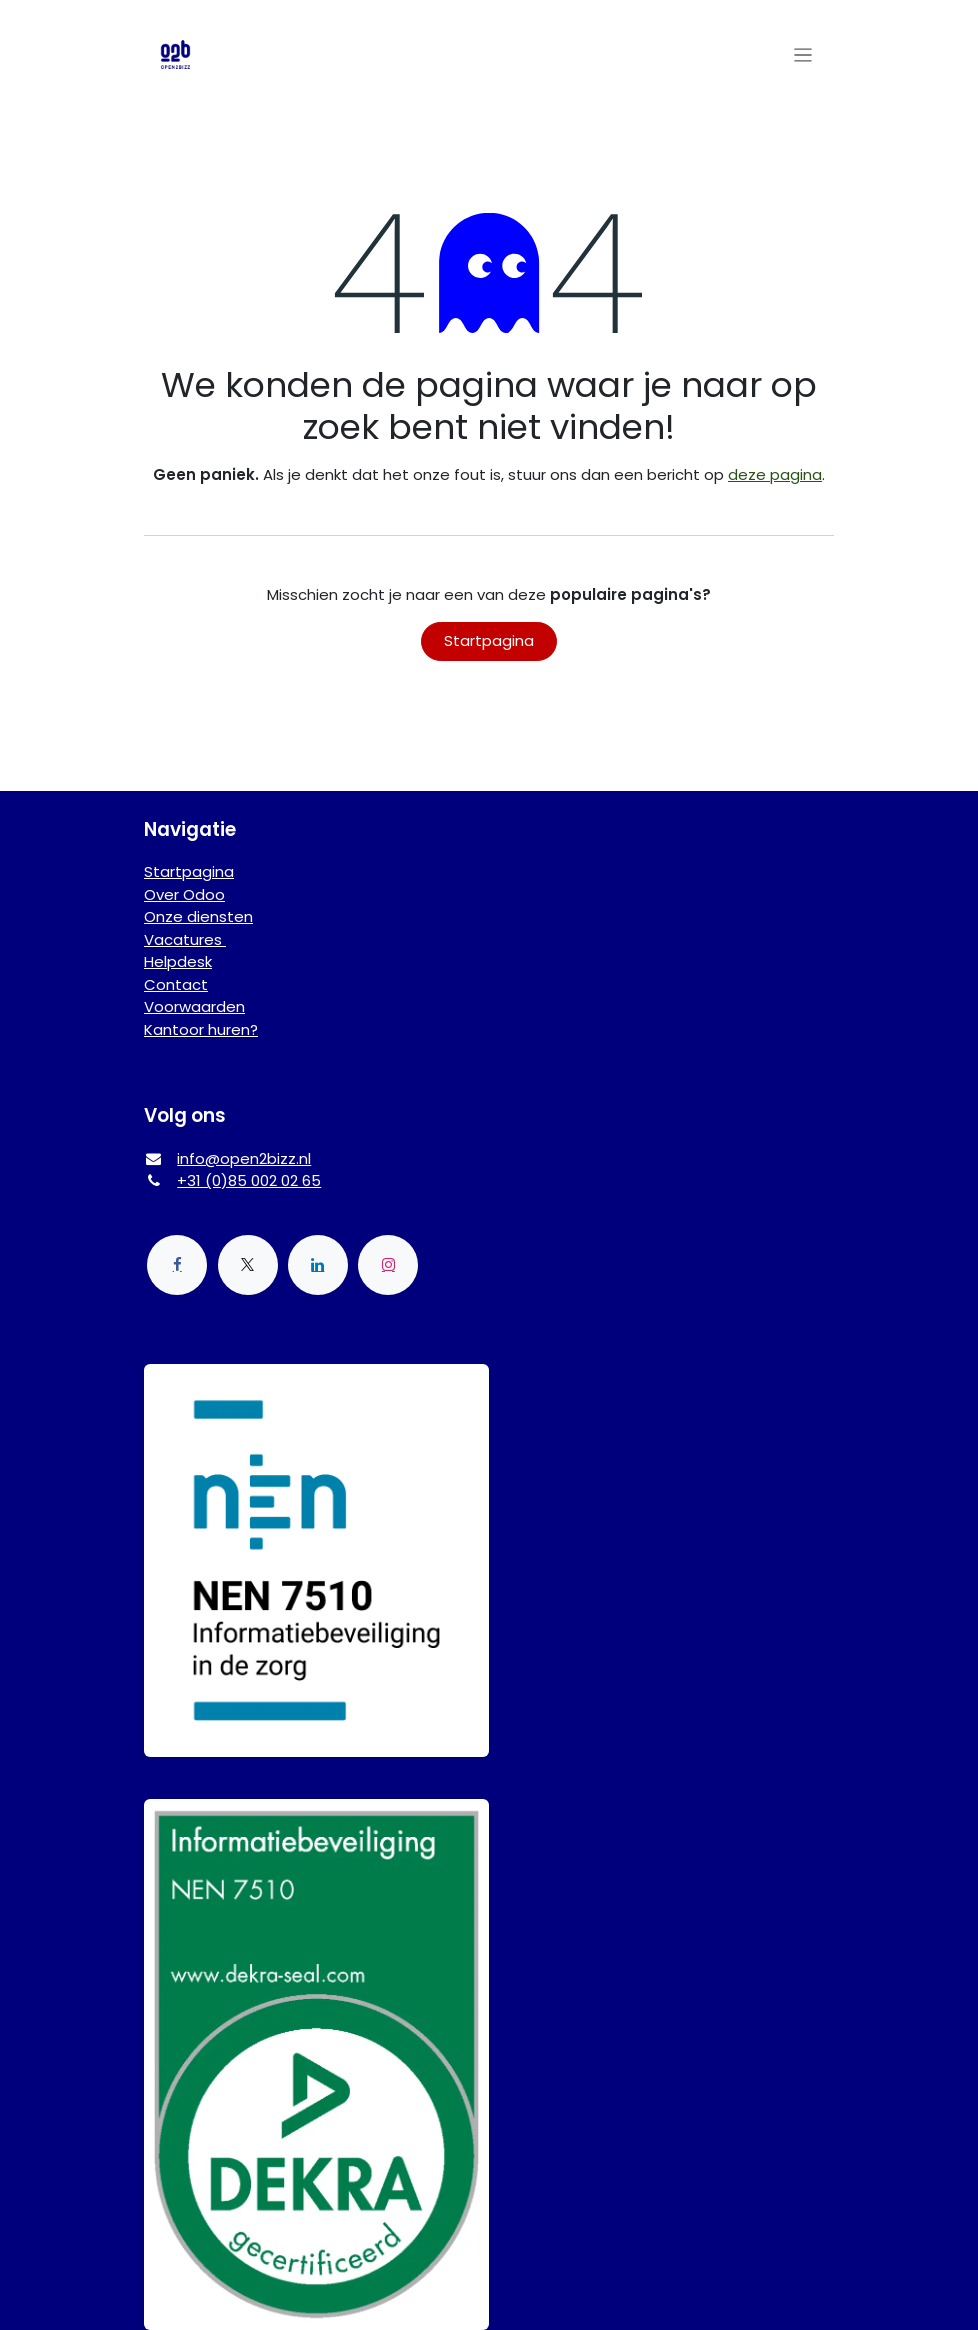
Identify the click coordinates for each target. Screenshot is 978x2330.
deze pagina (775, 474)
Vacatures (185, 939)
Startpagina (489, 640)
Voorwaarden (194, 1006)
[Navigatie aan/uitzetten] (803, 54)
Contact (176, 984)
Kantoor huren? (201, 1029)
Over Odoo (184, 894)
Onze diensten (198, 916)
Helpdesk (178, 961)
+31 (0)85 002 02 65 (249, 1180)
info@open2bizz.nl (244, 1158)
